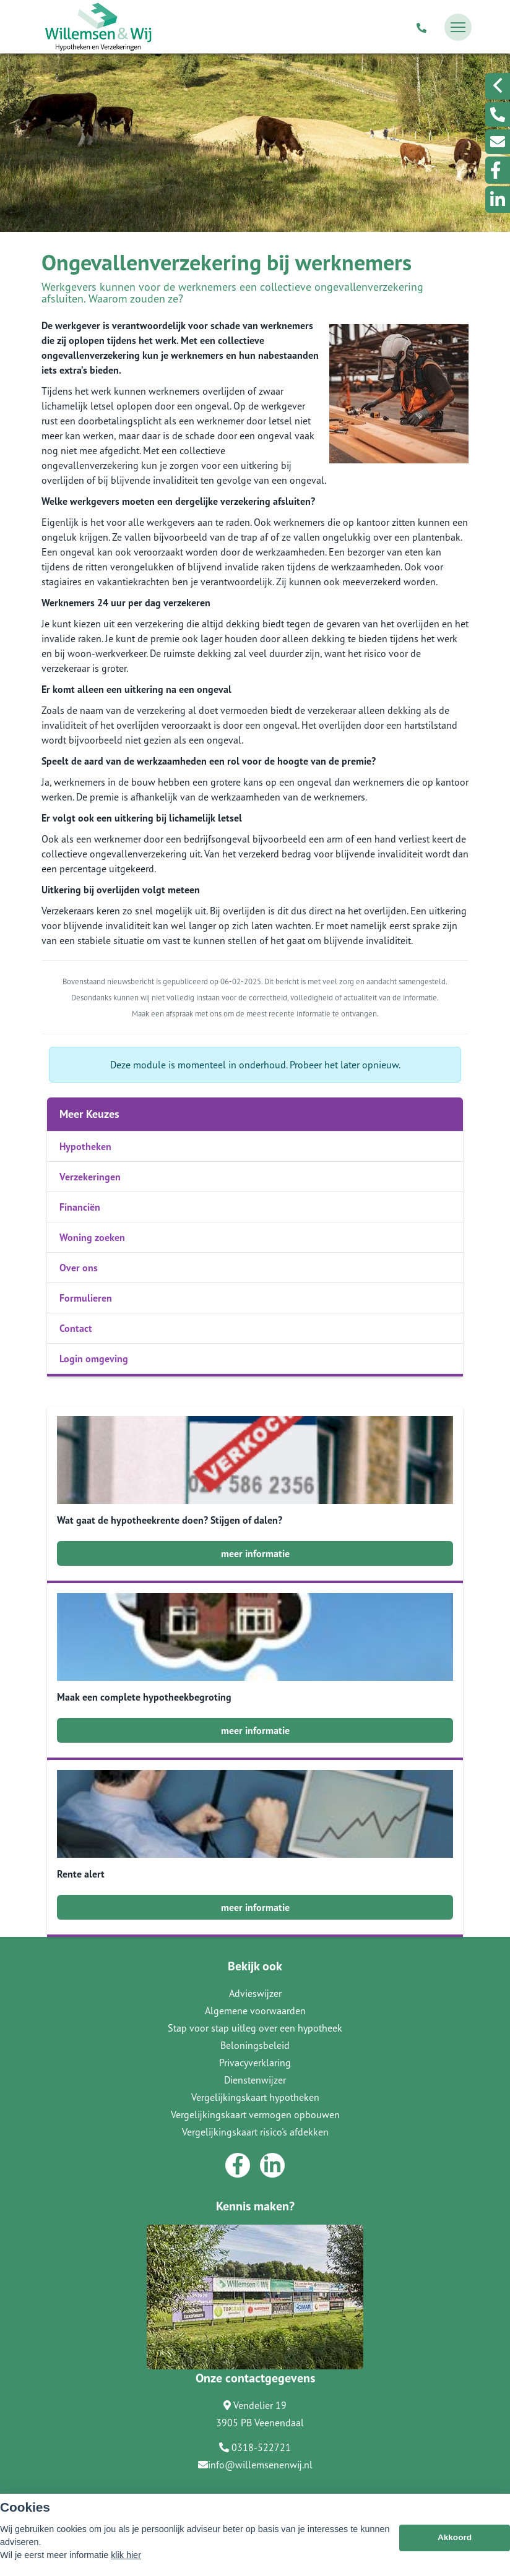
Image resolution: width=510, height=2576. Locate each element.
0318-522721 (255, 2447)
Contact (75, 1328)
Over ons (78, 1267)
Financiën (79, 1207)
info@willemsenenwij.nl (255, 2464)
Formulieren (85, 1298)
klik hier (126, 2555)
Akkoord (455, 2537)
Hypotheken (85, 1146)
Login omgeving (93, 1358)
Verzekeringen (90, 1176)
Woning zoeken (92, 1237)
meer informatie (255, 1553)
